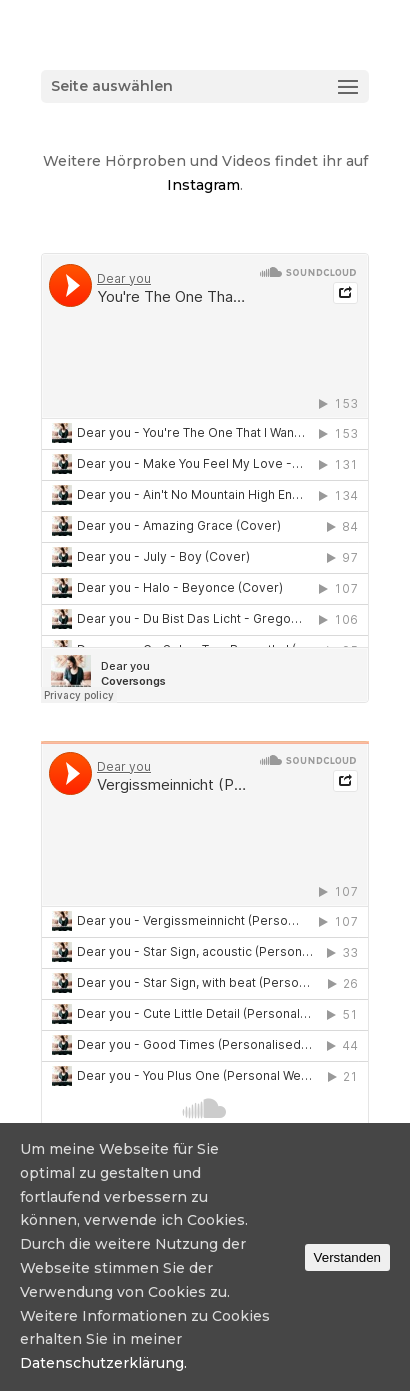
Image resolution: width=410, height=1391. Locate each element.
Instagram (203, 185)
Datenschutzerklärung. (103, 1363)
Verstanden (347, 1257)
